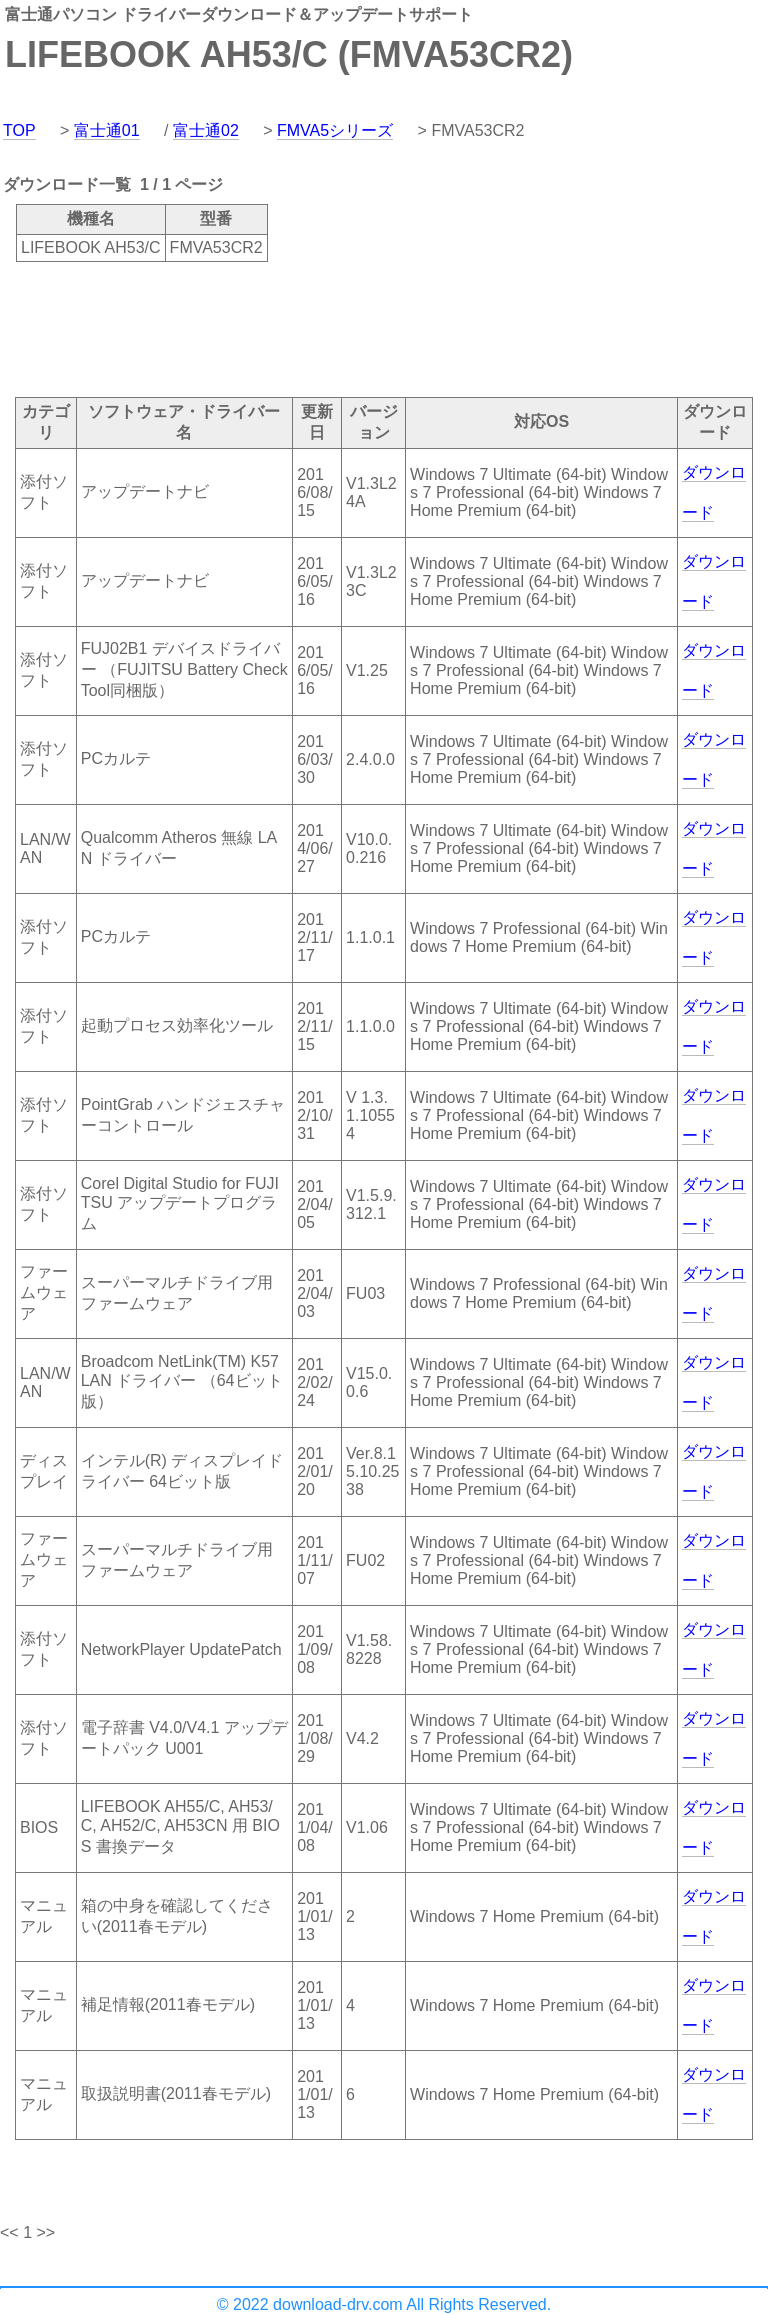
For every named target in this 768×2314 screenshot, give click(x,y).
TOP (19, 130)
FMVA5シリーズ (335, 130)
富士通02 (206, 130)
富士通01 (107, 130)
